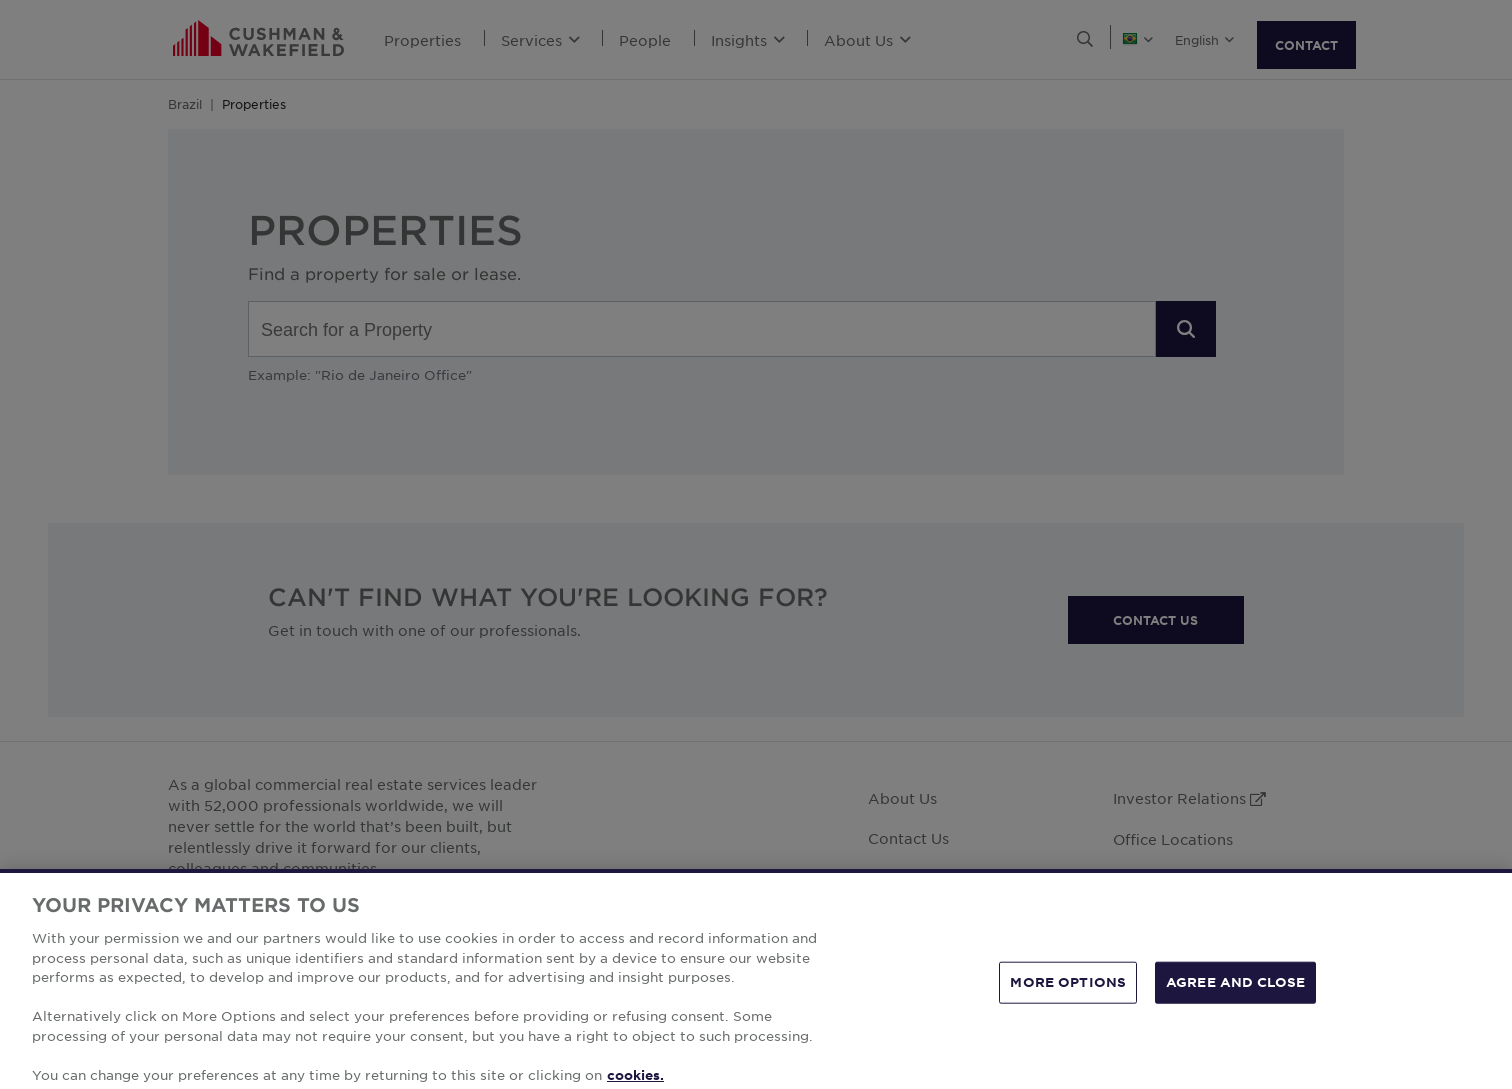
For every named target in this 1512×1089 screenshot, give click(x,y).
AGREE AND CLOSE (1235, 1007)
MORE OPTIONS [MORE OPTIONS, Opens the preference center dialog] (1068, 1007)
